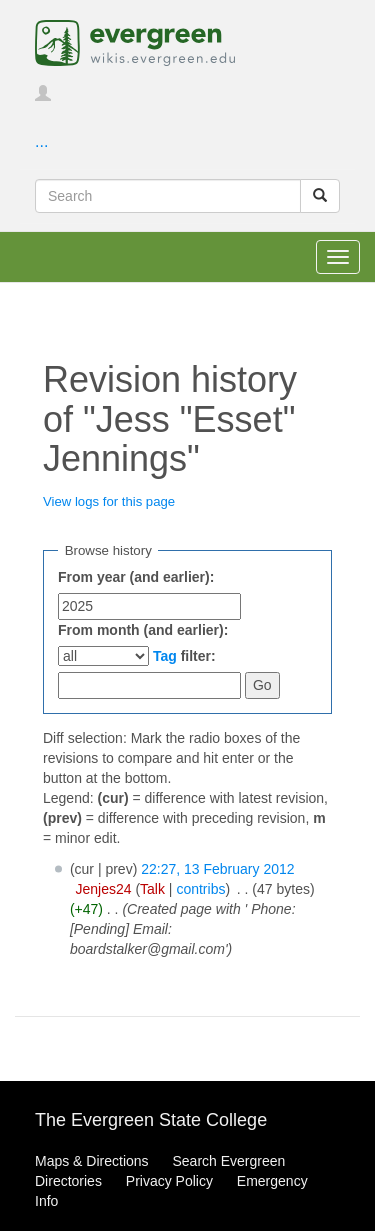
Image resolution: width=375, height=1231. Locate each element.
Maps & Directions (92, 1161)
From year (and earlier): (136, 577)
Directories (68, 1181)
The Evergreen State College (151, 1120)
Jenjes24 (103, 889)
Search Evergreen (228, 1161)
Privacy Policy (169, 1181)
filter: (184, 656)
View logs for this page (109, 501)
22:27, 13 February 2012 (217, 869)
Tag (165, 656)
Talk (152, 889)
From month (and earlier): (143, 630)
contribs (200, 889)
